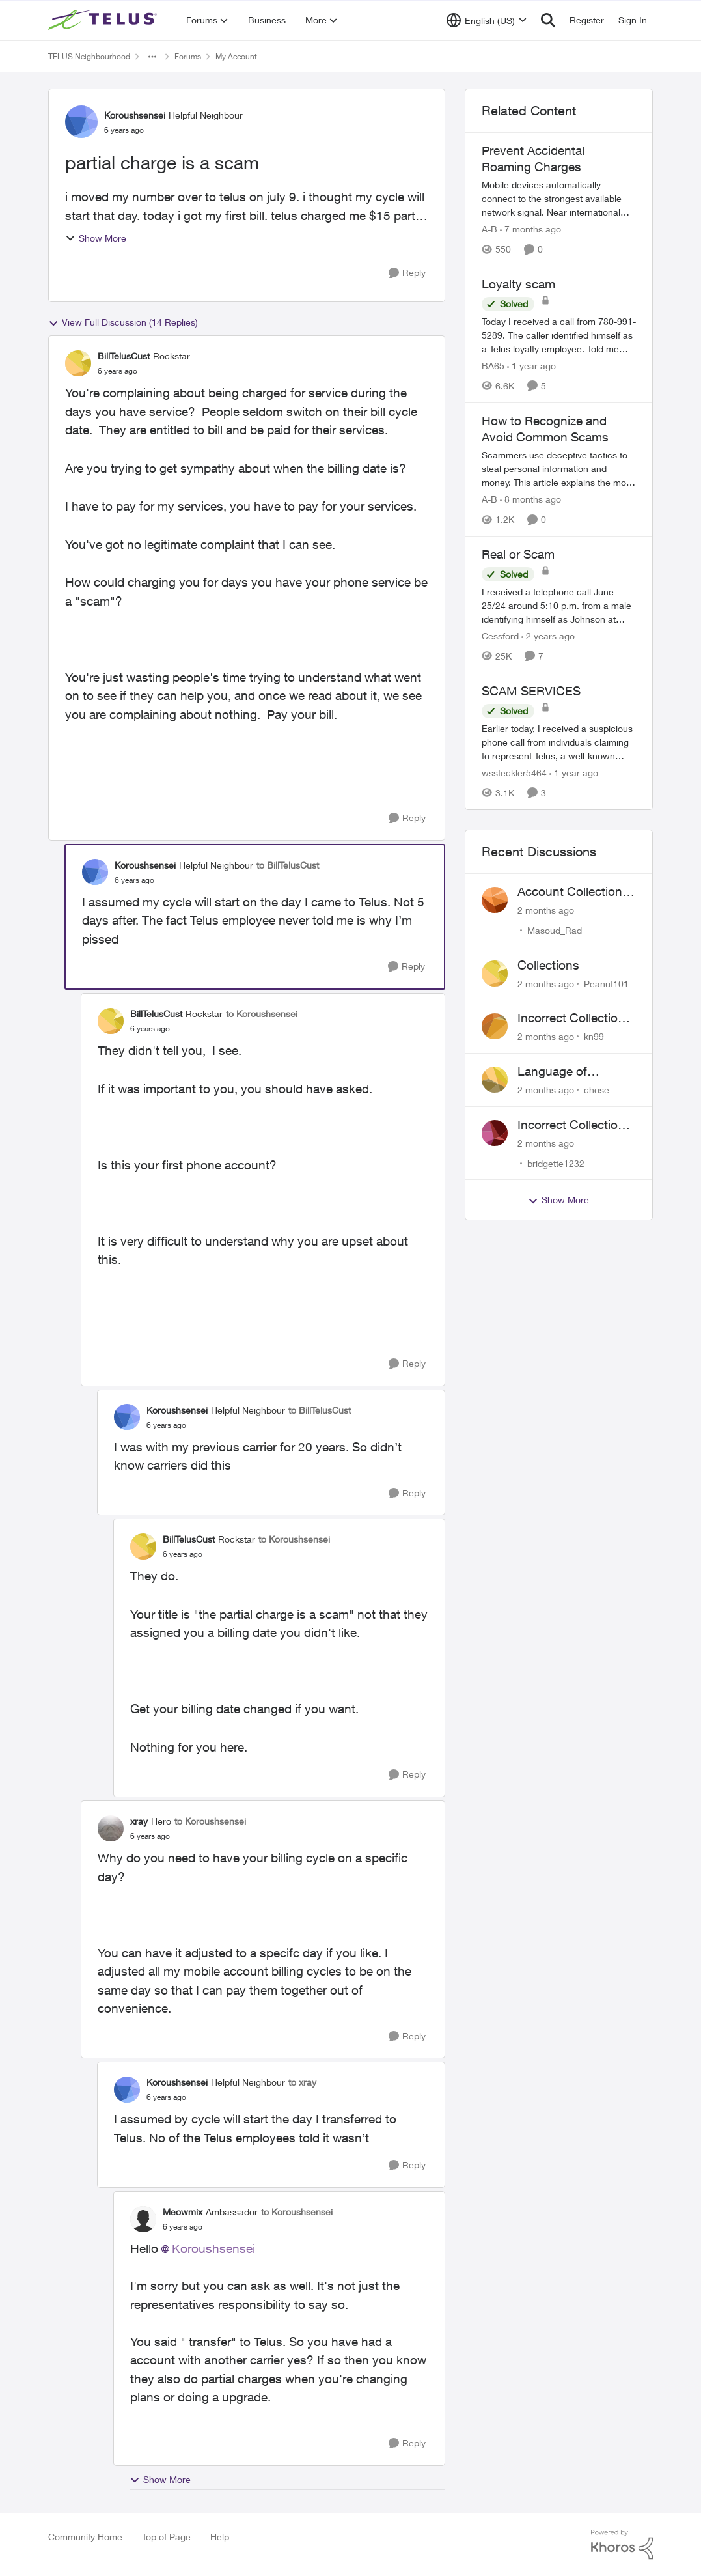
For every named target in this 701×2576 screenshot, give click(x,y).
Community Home (85, 2536)
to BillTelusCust (287, 865)
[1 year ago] (531, 365)
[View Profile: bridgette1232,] (495, 1133)
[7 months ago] (530, 229)
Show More (95, 238)
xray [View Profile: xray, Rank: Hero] (139, 1821)
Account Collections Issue (573, 892)
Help (219, 2536)
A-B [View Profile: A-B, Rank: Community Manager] (489, 228)
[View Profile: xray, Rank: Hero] (111, 1828)
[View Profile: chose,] (495, 1080)
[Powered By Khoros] (622, 2545)
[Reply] (407, 273)
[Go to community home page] (104, 20)
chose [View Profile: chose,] (596, 1089)
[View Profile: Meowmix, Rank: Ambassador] (143, 2219)
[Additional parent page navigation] (152, 57)
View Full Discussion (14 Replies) (123, 322)
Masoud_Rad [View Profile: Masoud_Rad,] (554, 930)
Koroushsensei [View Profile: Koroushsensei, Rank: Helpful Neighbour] (134, 114)
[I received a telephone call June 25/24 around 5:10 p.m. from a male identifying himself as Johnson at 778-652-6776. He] (559, 605)
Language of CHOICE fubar (557, 1072)
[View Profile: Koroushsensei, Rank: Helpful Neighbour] (81, 121)
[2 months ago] (545, 910)
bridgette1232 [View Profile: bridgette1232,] (555, 1162)
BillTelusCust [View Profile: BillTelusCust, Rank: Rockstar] (124, 355)
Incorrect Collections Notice (574, 1018)
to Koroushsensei (261, 1013)
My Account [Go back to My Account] (236, 56)
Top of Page (166, 2536)
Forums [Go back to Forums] (187, 56)
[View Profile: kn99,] (495, 1026)
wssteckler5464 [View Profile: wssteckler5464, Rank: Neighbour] (514, 772)
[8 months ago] (530, 499)
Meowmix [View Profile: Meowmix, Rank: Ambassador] (182, 2211)
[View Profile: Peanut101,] (495, 973)
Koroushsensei (213, 2248)
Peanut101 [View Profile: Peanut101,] (606, 982)
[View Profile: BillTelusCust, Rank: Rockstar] (78, 363)
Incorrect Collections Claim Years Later (574, 1125)
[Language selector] (486, 20)
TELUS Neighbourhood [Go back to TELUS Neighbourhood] (89, 56)
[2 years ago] (548, 636)
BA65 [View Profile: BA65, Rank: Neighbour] (493, 365)
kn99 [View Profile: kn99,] (594, 1036)
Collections (548, 965)
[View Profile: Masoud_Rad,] (495, 900)
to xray (302, 2082)
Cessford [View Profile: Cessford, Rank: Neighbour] (500, 635)
